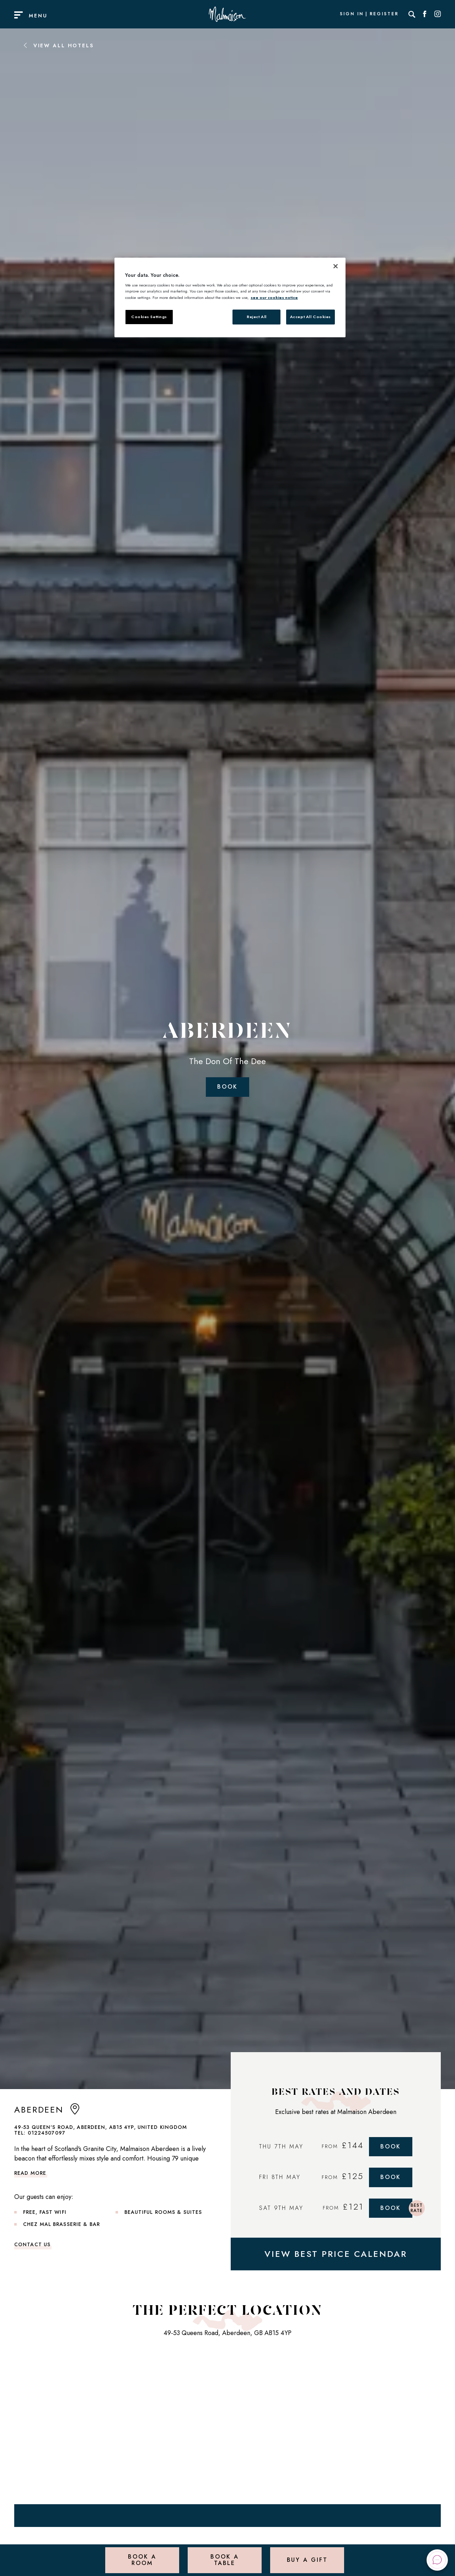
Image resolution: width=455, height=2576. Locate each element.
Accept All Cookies (310, 317)
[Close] (335, 266)
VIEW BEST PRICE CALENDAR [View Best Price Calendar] (335, 2254)
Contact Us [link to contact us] (32, 2244)
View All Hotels (58, 45)
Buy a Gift (307, 2560)
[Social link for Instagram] (437, 14)
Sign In (351, 14)
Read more (30, 2173)
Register (384, 14)
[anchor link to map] (75, 2112)
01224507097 (46, 2132)
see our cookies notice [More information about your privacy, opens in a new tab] (274, 297)
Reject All (257, 317)
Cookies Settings (149, 317)
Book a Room (142, 2560)
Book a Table (224, 2560)
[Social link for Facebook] (425, 14)
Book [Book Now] (390, 2146)
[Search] (412, 14)
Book (227, 1087)
